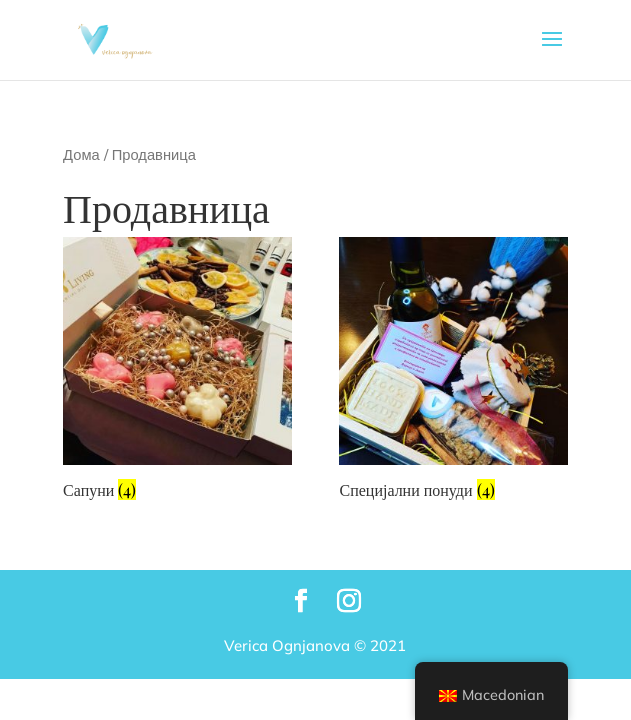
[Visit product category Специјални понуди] (453, 371)
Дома (81, 154)
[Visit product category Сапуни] (177, 371)
